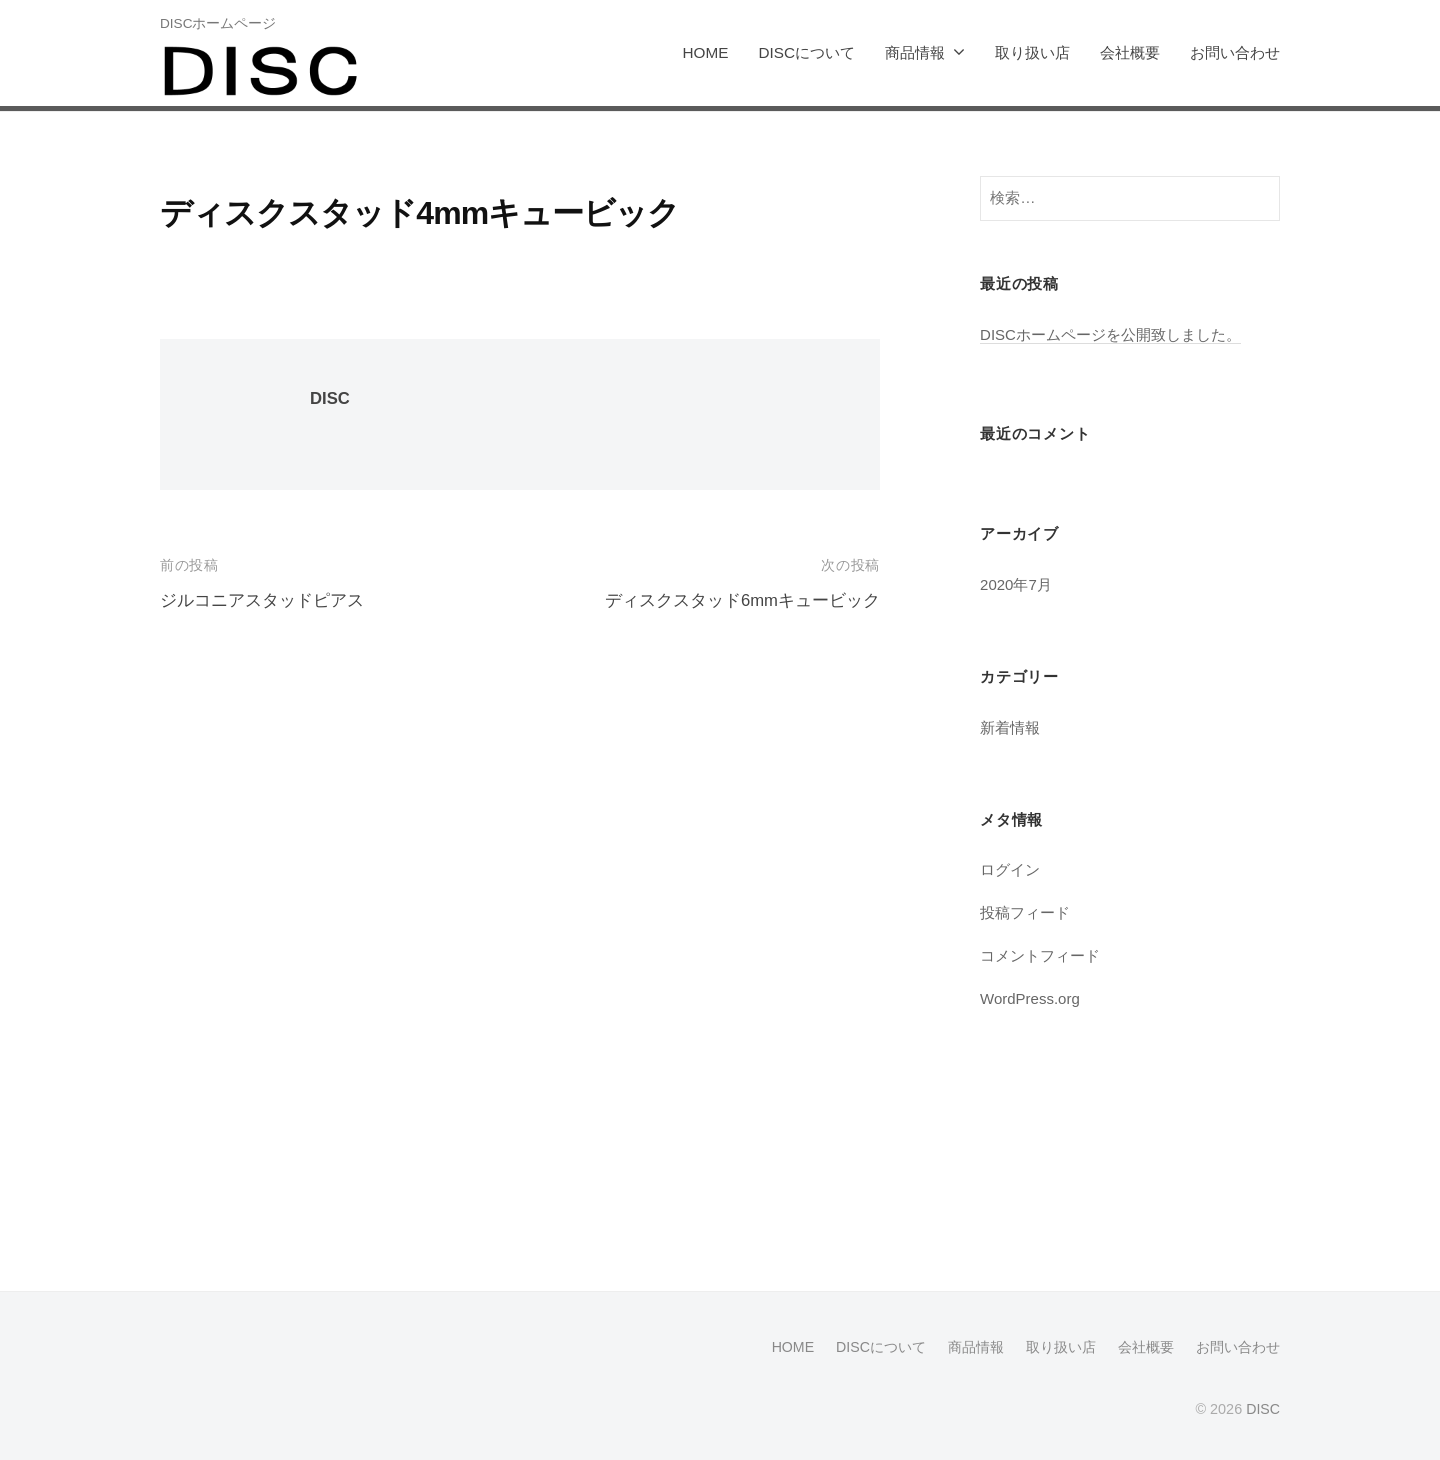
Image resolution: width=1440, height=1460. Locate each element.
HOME (706, 52)
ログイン (1010, 868)
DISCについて (806, 52)
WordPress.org (1031, 997)
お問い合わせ (1235, 52)
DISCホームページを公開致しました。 (1111, 333)
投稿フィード (1025, 911)
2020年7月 (1016, 583)
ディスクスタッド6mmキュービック (742, 600)
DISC (330, 398)
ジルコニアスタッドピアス (262, 600)
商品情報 (915, 52)
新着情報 (1010, 726)
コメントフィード (1040, 954)
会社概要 (1130, 52)
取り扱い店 (1032, 52)
